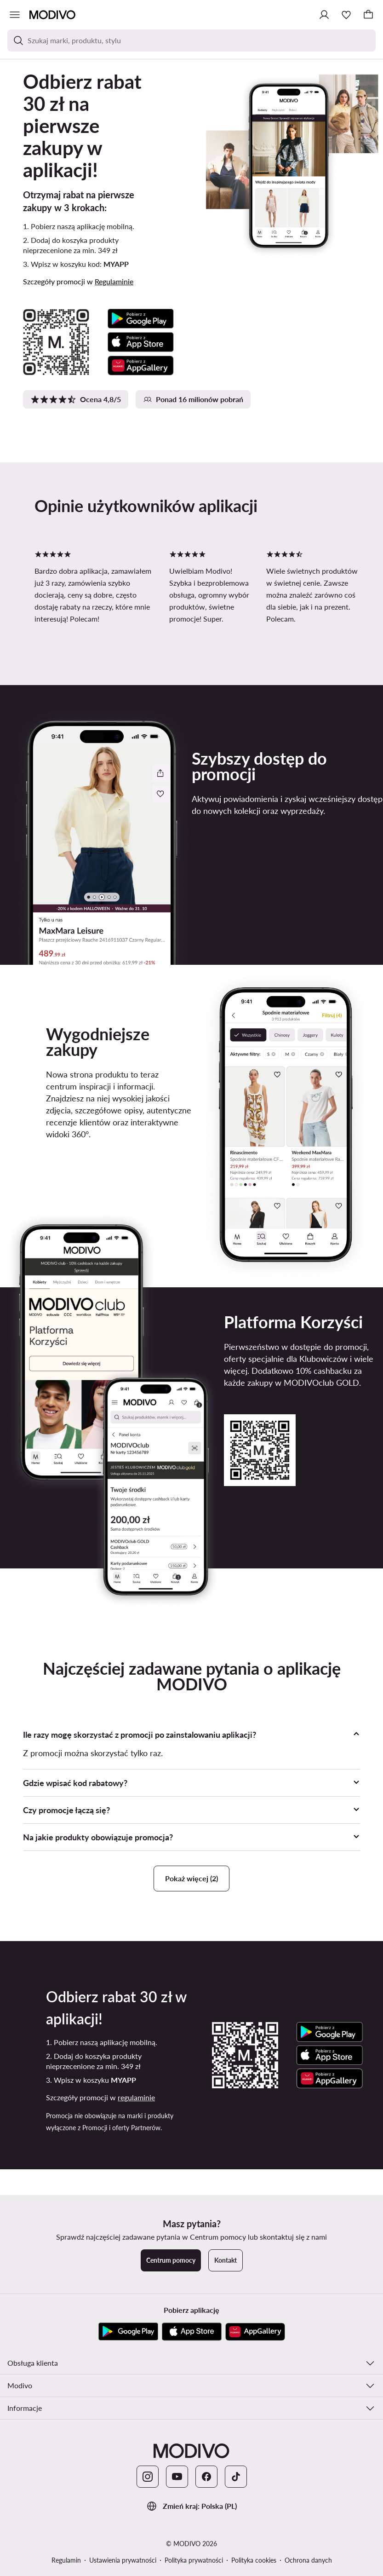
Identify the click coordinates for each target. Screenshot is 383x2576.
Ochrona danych (308, 2560)
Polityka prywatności (194, 2560)
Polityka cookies (253, 2560)
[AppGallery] (255, 2331)
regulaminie (136, 2097)
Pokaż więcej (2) (191, 1878)
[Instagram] (148, 2477)
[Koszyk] (368, 15)
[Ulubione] (346, 15)
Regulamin (66, 2560)
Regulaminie (114, 281)
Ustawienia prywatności (122, 2560)
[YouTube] (177, 2477)
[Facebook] (206, 2477)
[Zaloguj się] (324, 15)
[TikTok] (236, 2477)
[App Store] (192, 2331)
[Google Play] (128, 2331)
